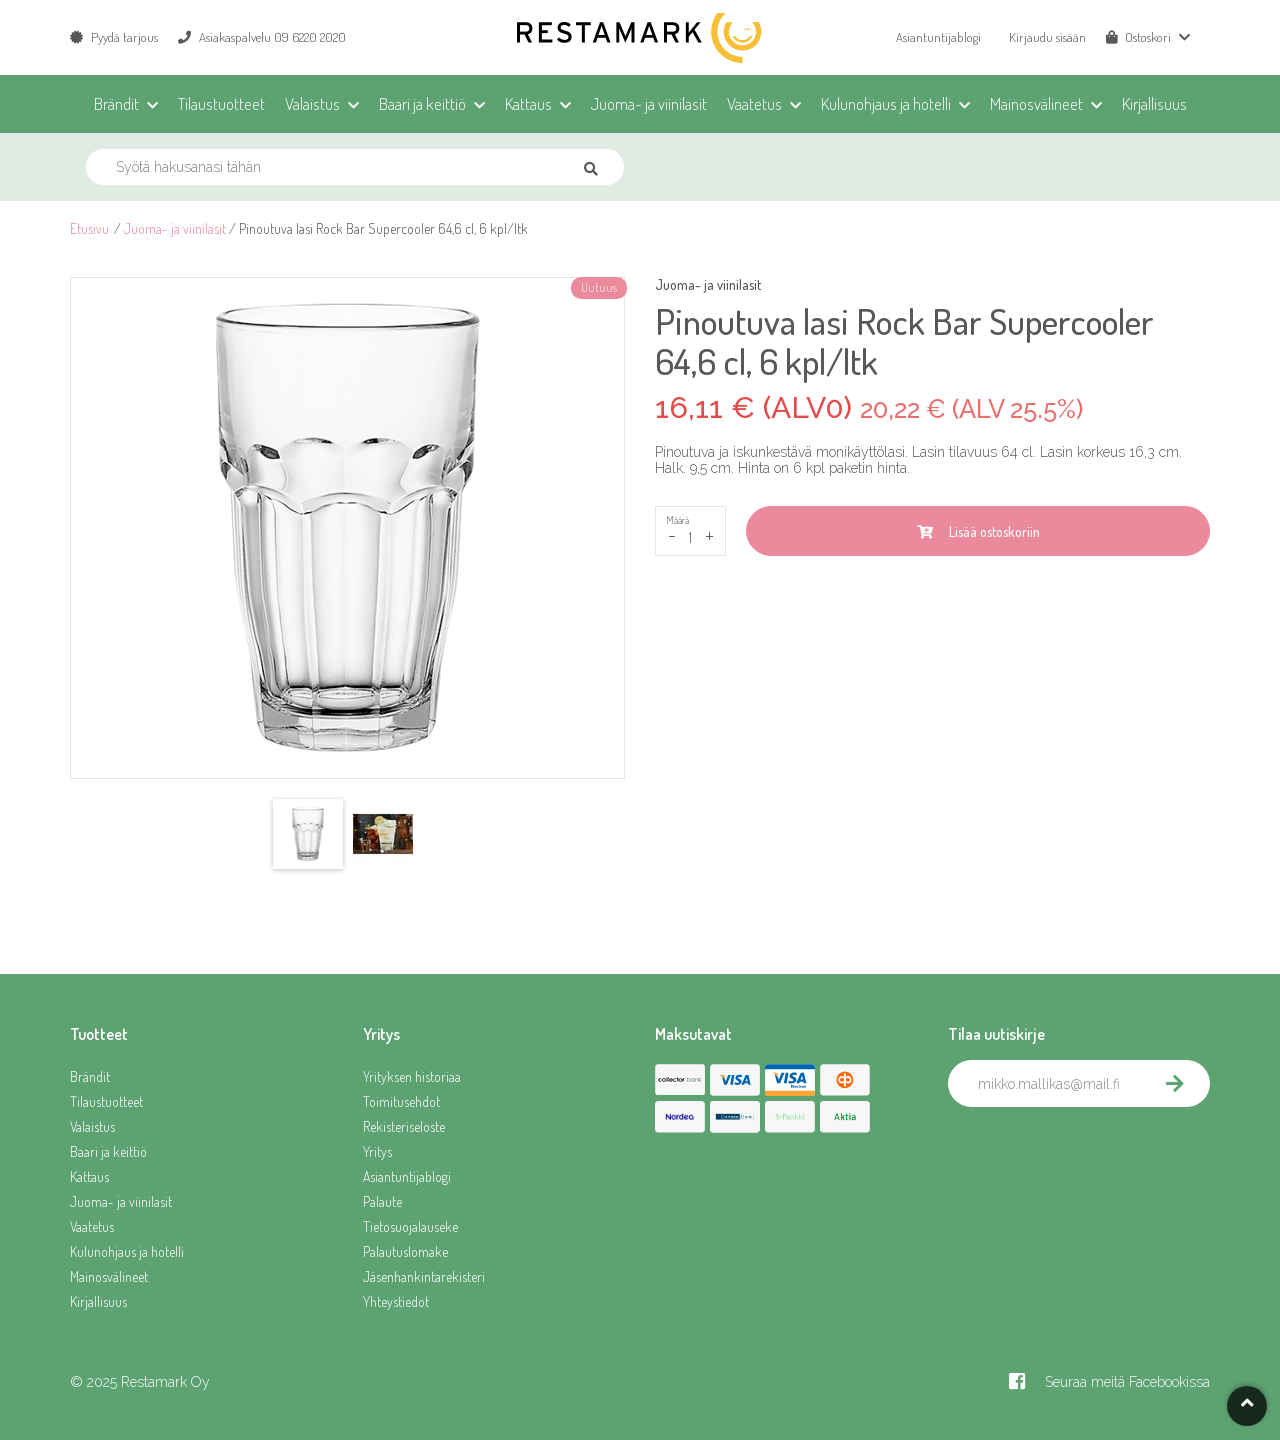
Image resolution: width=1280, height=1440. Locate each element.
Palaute (382, 1201)
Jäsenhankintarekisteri (424, 1276)
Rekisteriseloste (404, 1126)
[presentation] (1100, 1151)
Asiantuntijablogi (938, 37)
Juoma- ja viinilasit (175, 228)
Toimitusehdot (401, 1101)
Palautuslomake (405, 1251)
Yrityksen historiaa (412, 1076)
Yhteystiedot (396, 1301)
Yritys (377, 1151)
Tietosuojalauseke (410, 1226)
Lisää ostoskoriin (978, 531)
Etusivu (89, 228)
